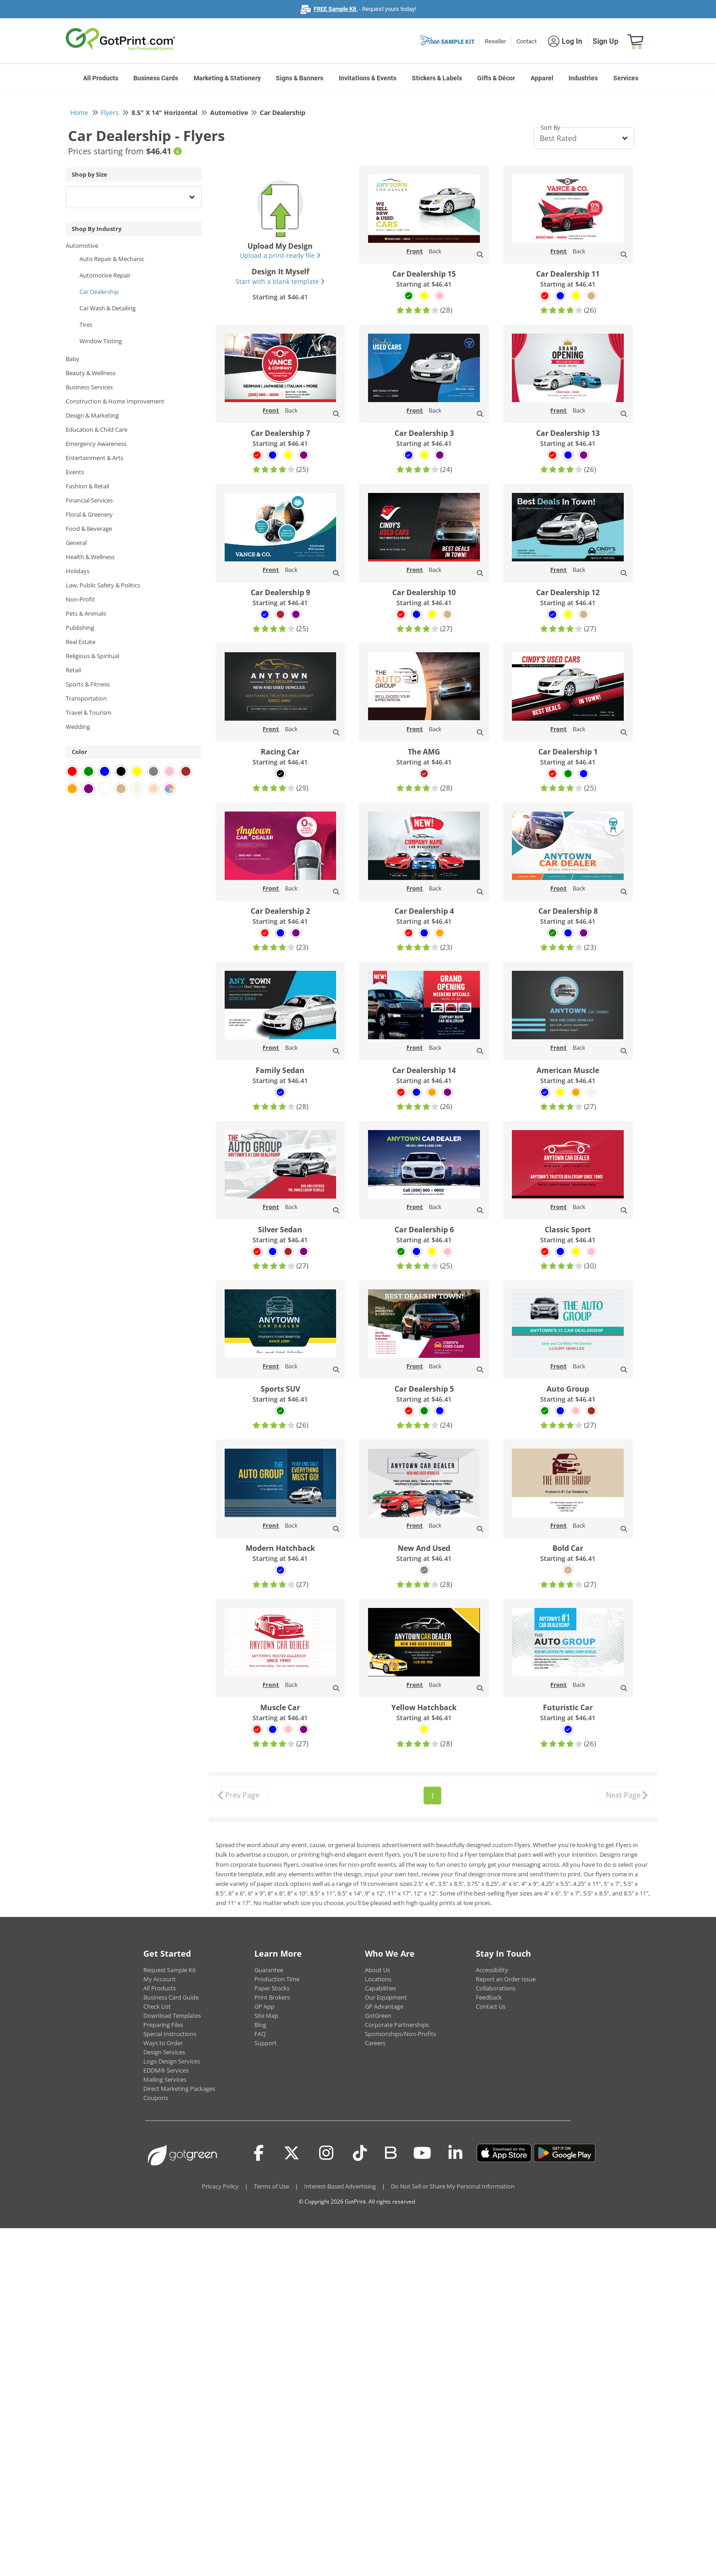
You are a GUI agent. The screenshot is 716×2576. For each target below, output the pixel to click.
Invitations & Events (367, 78)
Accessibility (492, 1970)
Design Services (164, 2052)
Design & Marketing (92, 415)
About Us (377, 1970)
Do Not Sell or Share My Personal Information (453, 2186)
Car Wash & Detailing (107, 308)
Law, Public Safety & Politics (103, 585)
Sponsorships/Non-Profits (400, 2034)
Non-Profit (80, 599)
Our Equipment (386, 1997)
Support (265, 2043)
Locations (378, 1979)
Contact (526, 41)
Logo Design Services (171, 2061)
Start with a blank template (280, 281)
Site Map (266, 2015)
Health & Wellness (90, 557)
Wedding (78, 727)
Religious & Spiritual (92, 656)
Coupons (155, 2098)
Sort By (550, 127)
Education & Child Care (96, 429)
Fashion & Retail (87, 486)
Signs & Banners (299, 78)
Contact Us (490, 2006)
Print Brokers (272, 1997)
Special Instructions (169, 2034)
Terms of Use (271, 2186)
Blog (260, 2025)
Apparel (542, 78)
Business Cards (155, 78)
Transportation (86, 698)
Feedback (489, 1997)
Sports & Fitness (88, 684)
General (76, 543)
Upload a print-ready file (280, 255)
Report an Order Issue (506, 1979)
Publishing (80, 627)
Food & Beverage (89, 528)
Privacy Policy (220, 2186)
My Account (159, 1979)
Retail (73, 670)
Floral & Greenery (89, 514)
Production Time (277, 1979)
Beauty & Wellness (91, 373)
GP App (264, 2006)
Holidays (78, 571)
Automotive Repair (105, 275)
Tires (85, 324)
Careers (375, 2043)
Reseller (495, 41)
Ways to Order (163, 2043)
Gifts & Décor (496, 78)
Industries (583, 78)
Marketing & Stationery (227, 78)
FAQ (260, 2034)
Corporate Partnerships (397, 2025)
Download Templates (172, 2015)
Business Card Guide (171, 1997)
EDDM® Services (166, 2070)
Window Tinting (100, 341)
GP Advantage (384, 2006)
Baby (72, 359)
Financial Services (89, 500)
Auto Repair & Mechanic (111, 259)
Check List (157, 2006)
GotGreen (378, 2015)
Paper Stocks (272, 1988)
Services (625, 78)
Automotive (82, 245)
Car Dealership (99, 292)
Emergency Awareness (96, 444)
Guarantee (268, 1970)
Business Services (89, 387)
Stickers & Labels (437, 78)
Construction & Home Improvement (115, 401)
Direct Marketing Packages (179, 2088)
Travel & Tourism (88, 712)
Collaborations (496, 1988)
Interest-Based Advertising (340, 2186)
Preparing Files (163, 2025)
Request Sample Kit (169, 1970)
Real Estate (80, 642)
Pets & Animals (86, 613)
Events (75, 472)
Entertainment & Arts (94, 458)
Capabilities (380, 1988)
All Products (100, 78)
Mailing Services (164, 2079)
